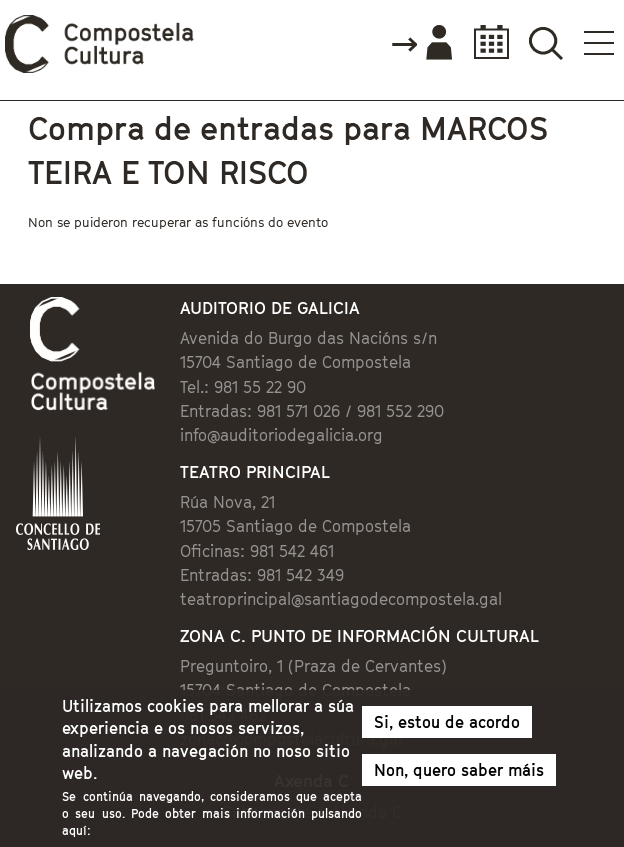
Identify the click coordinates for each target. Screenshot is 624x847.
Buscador (545, 42)
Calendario (485, 42)
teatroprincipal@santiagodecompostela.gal (341, 599)
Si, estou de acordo (447, 729)
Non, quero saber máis (459, 777)
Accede (421, 44)
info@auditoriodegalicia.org (281, 435)
